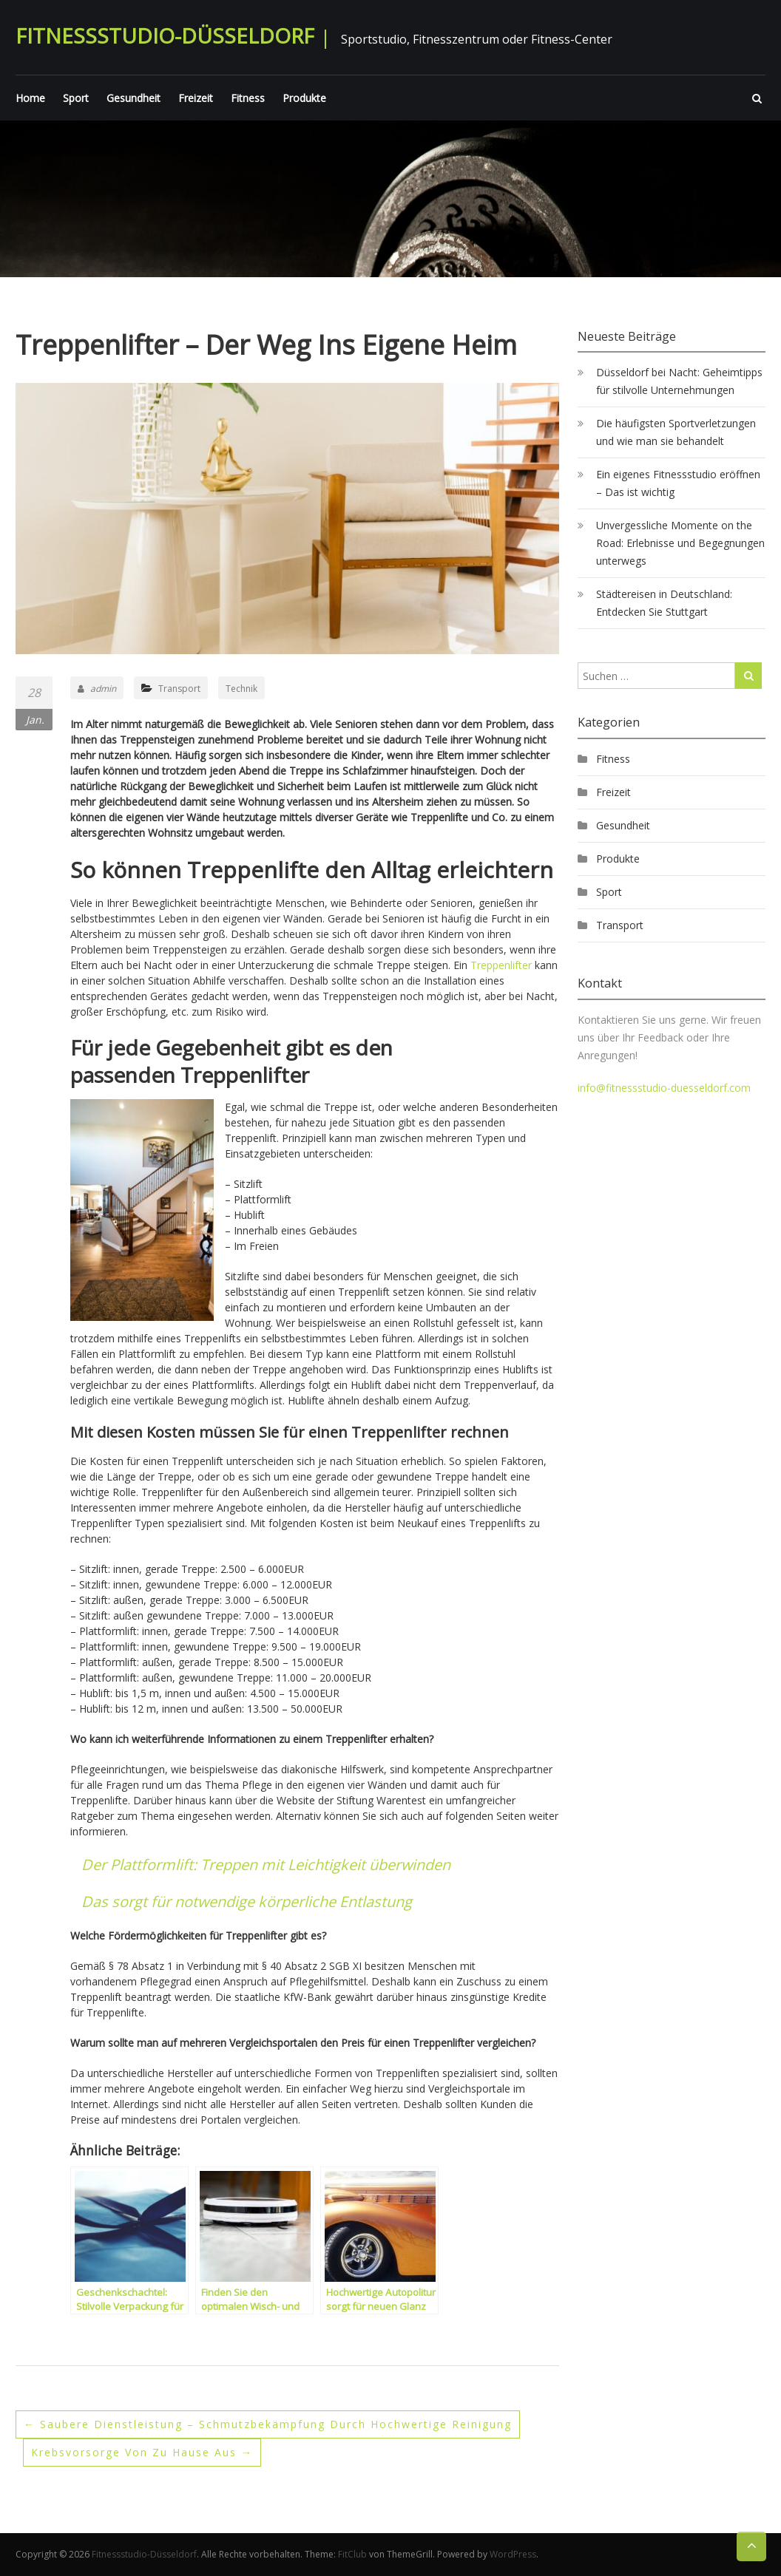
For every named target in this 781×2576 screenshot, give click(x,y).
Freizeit (195, 98)
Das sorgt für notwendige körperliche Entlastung (246, 1901)
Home (30, 98)
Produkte (304, 98)
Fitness (248, 98)
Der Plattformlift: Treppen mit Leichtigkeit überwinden (265, 1865)
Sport (76, 98)
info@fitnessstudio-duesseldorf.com (664, 1088)
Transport (179, 688)
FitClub (352, 2554)
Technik (241, 688)
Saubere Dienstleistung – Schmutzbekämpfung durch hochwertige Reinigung (268, 2424)
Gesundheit (133, 98)
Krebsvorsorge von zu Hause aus (142, 2452)
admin (97, 688)
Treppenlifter (501, 965)
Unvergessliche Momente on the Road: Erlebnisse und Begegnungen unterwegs (680, 543)
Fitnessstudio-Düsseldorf (165, 35)
